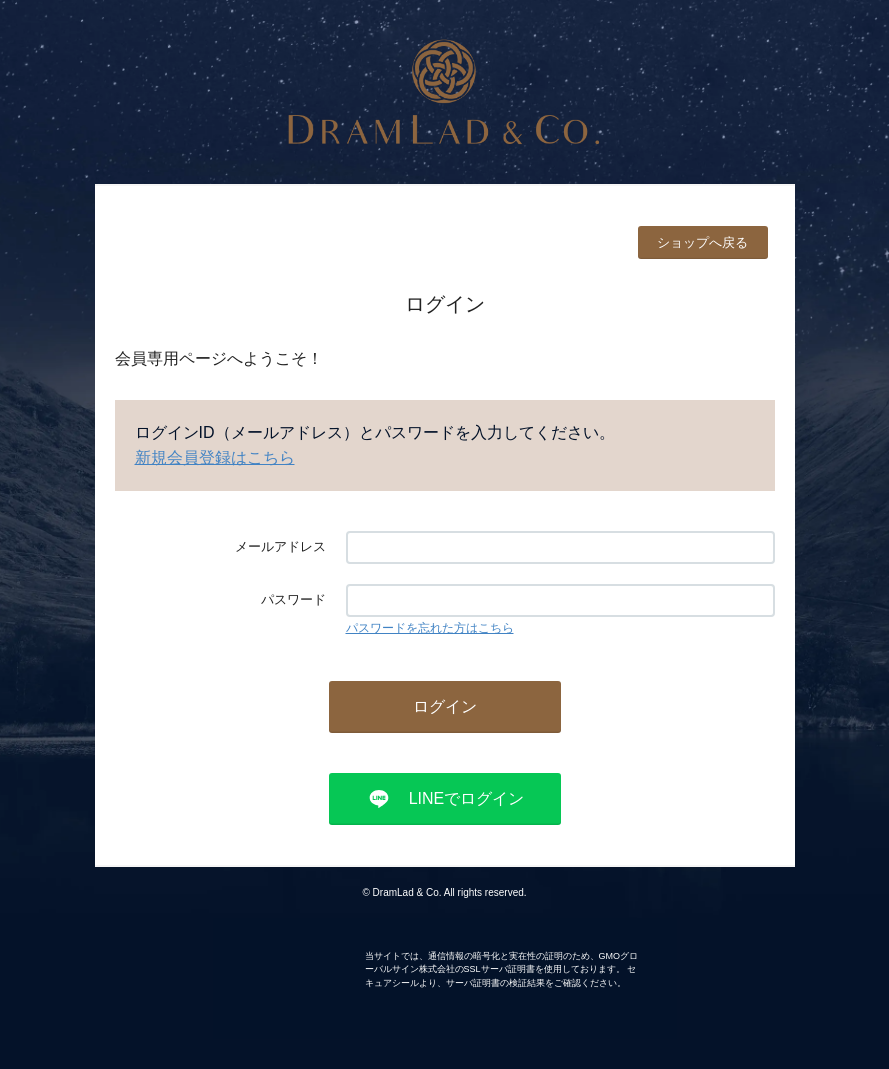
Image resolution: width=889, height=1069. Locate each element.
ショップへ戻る (702, 242)
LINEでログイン (467, 798)
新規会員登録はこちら (215, 457)
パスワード (293, 599)
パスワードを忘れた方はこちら (430, 628)
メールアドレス (280, 546)
